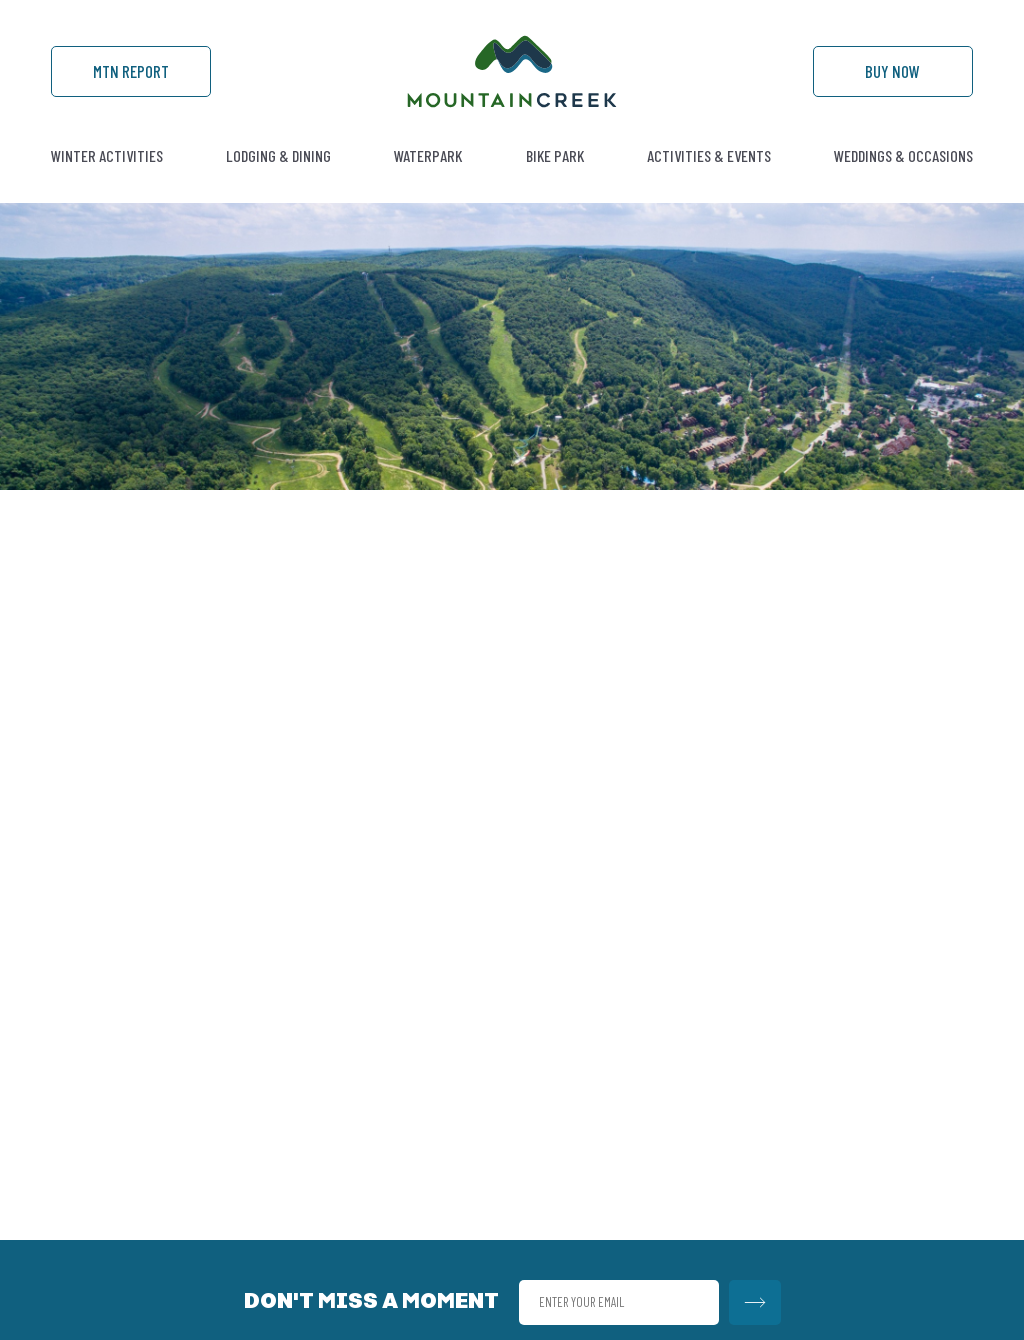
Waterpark (428, 155)
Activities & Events (709, 155)
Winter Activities (107, 155)
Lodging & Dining (278, 155)
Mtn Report (131, 71)
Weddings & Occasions (903, 155)
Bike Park (555, 155)
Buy (892, 71)
